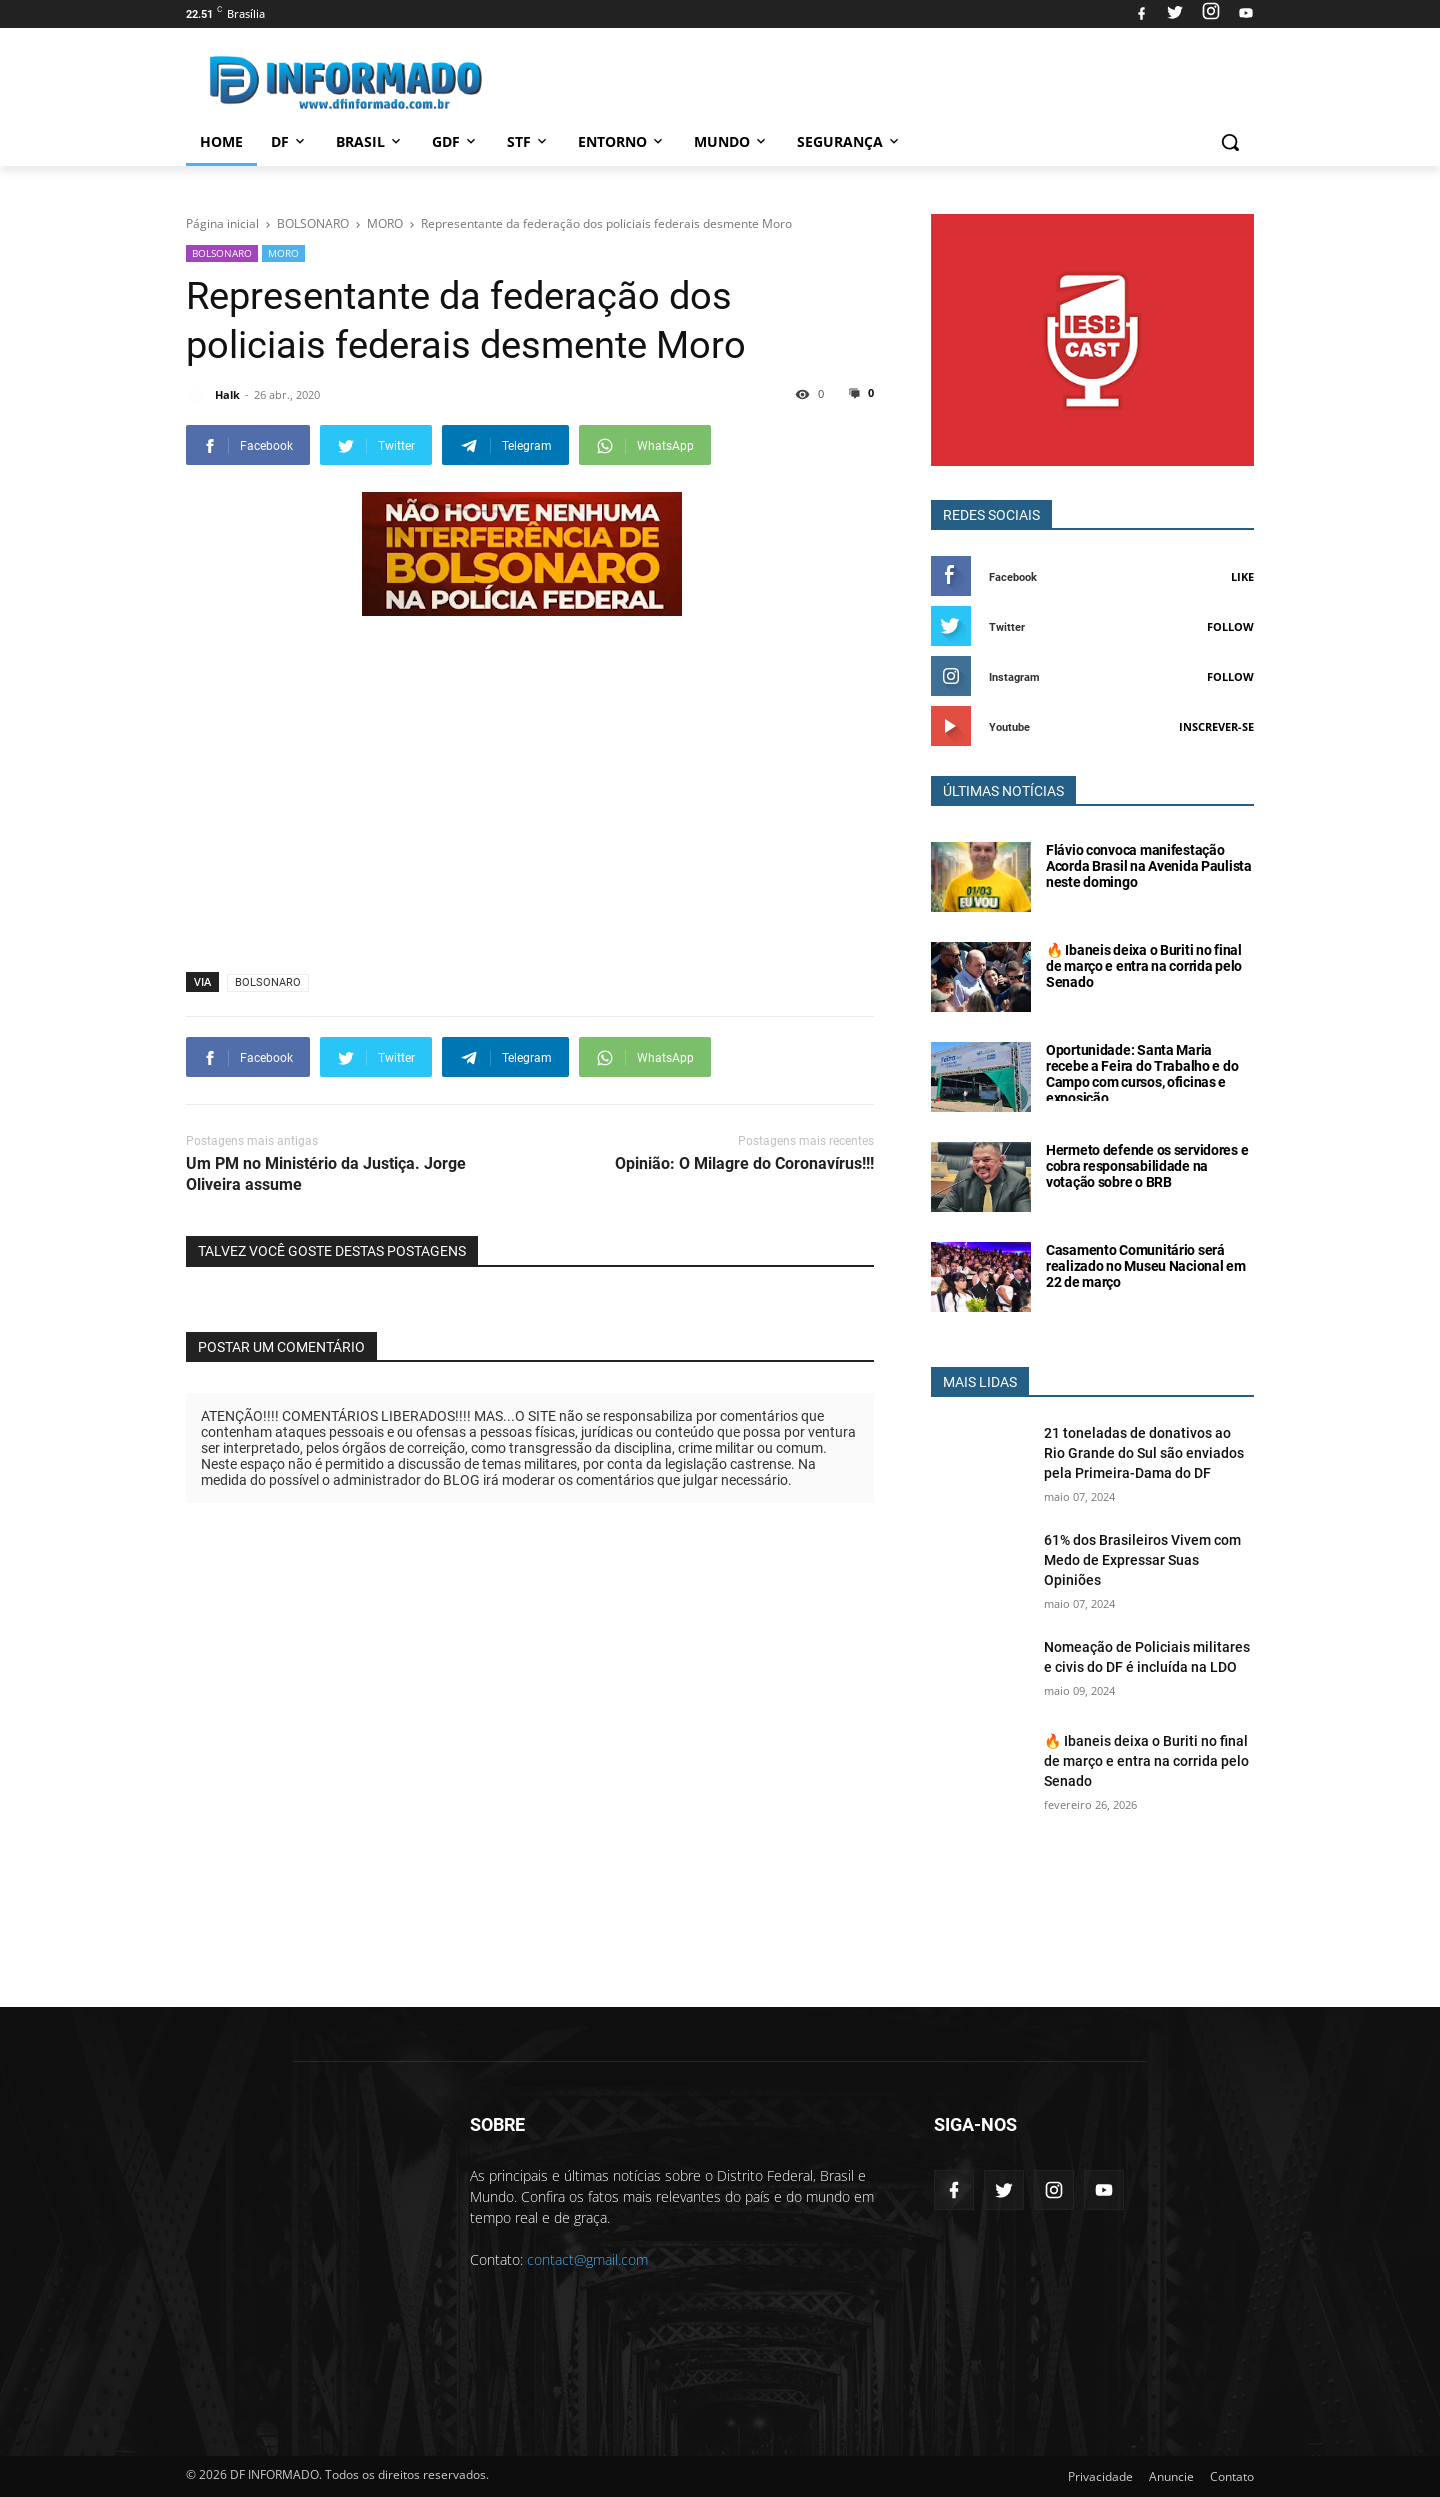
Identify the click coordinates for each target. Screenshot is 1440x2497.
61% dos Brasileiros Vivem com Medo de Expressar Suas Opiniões (1142, 1560)
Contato (1232, 2476)
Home (221, 141)
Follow (1230, 626)
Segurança (849, 141)
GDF (455, 141)
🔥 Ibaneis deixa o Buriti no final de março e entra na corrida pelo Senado (1144, 966)
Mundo (731, 141)
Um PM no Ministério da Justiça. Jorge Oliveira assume (326, 1174)
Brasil (370, 141)
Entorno (622, 141)
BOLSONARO (222, 253)
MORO (283, 253)
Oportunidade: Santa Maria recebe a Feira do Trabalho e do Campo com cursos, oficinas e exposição (1142, 1074)
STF (528, 141)
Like (1242, 576)
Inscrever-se (1216, 726)
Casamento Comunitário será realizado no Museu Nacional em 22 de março (1146, 1266)
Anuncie (1171, 2476)
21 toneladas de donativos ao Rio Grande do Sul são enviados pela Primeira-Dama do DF (1144, 1453)
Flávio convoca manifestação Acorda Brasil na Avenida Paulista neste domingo (1149, 866)
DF (289, 141)
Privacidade (1100, 2476)
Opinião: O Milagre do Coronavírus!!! (744, 1163)
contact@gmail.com (587, 2259)
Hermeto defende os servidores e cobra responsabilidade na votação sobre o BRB (1147, 1166)
